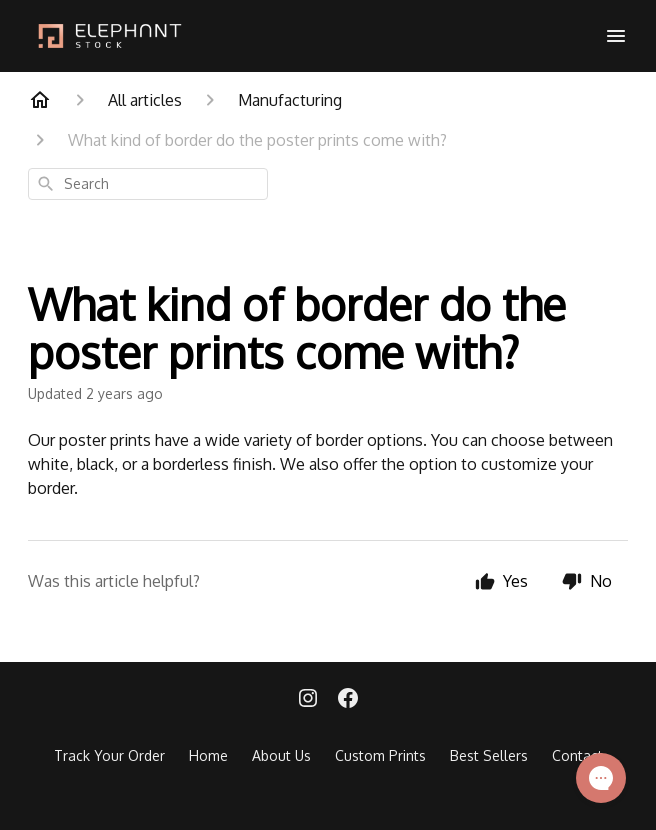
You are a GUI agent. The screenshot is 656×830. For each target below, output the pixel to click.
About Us (281, 755)
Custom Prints (380, 755)
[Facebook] (348, 700)
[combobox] (148, 184)
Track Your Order (109, 755)
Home (208, 755)
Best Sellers (489, 755)
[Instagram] (308, 700)
